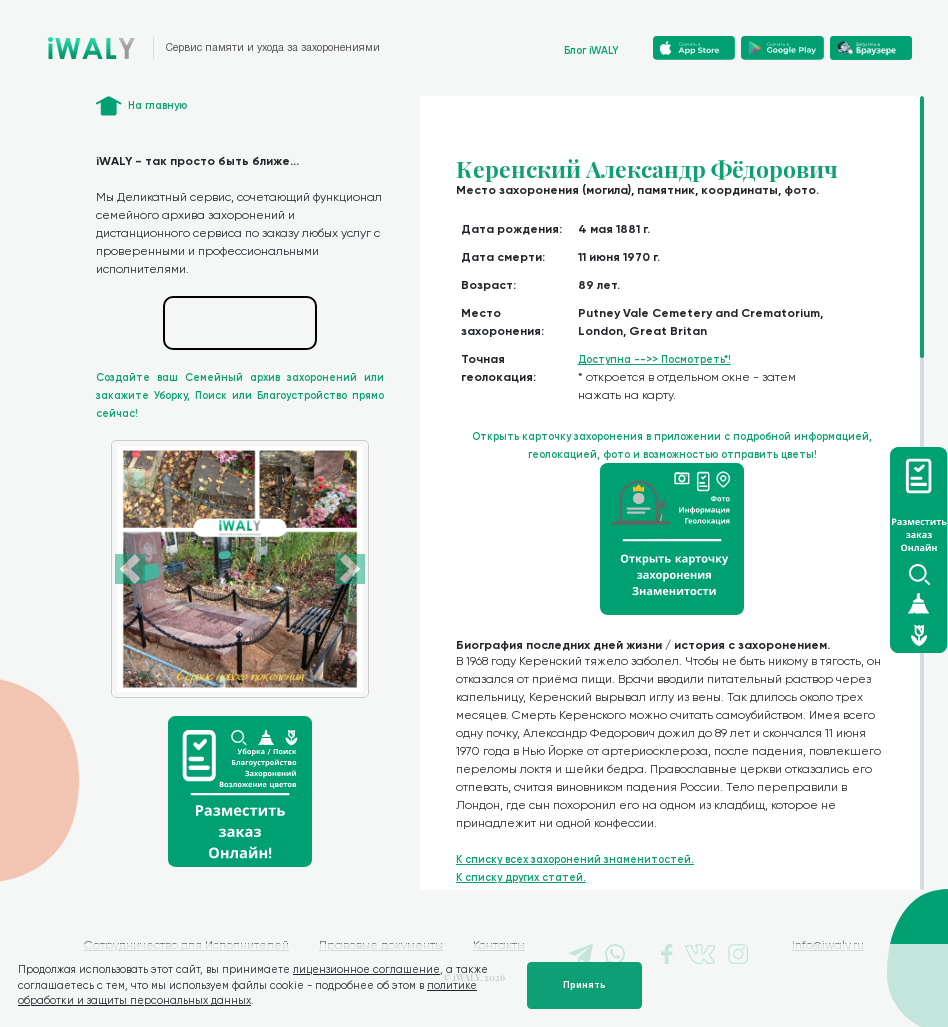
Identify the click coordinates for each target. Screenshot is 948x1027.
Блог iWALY (591, 50)
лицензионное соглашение (366, 969)
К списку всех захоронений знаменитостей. (575, 859)
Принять (584, 985)
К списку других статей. (521, 877)
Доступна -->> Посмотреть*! (654, 359)
